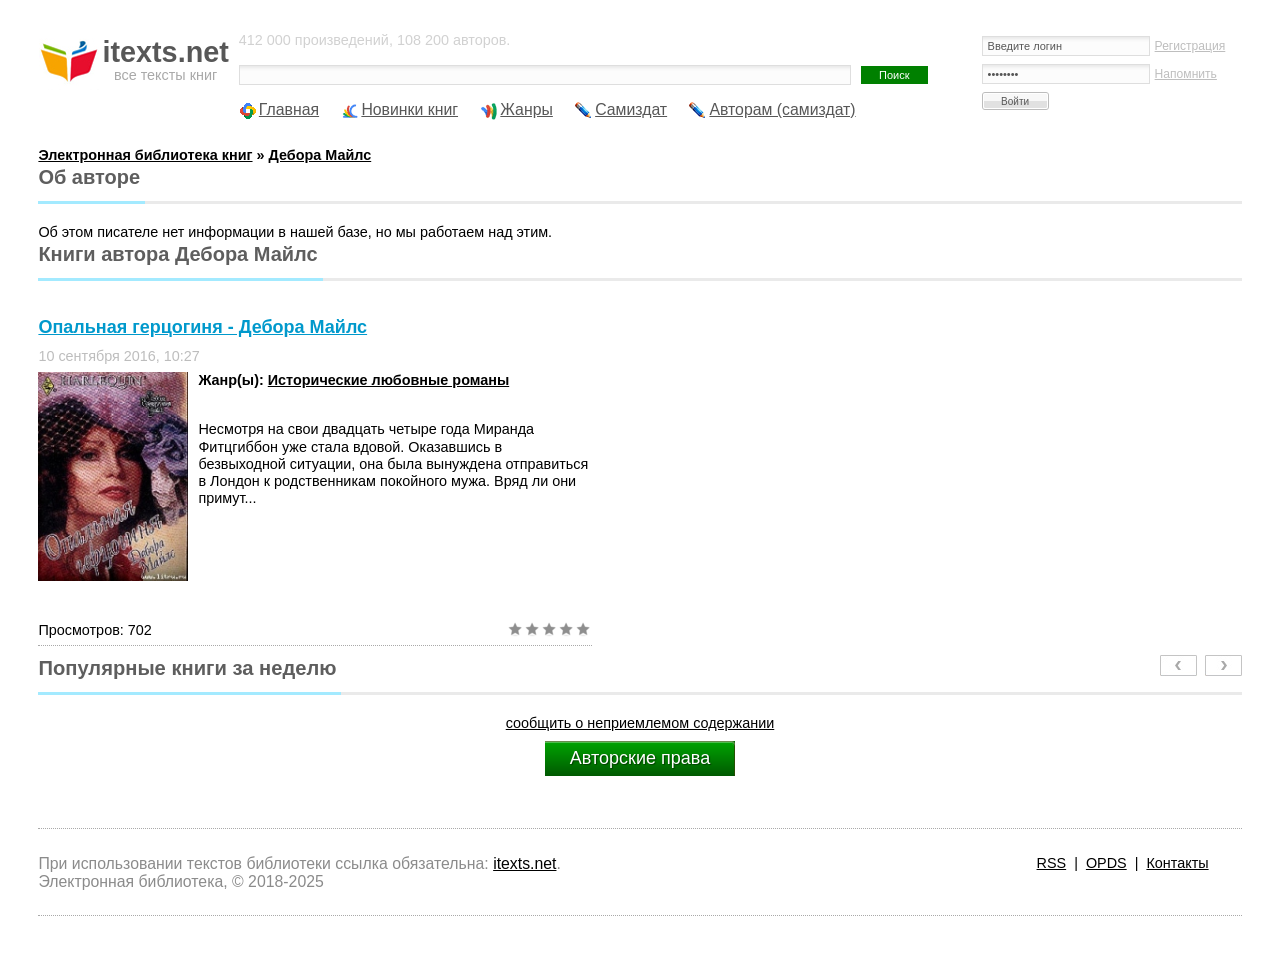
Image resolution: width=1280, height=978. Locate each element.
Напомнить (1186, 74)
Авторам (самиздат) (782, 109)
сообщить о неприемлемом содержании (640, 723)
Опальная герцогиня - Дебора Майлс (202, 327)
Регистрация (1190, 46)
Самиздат (631, 109)
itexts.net (524, 863)
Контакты (1177, 863)
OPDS (1106, 863)
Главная (289, 109)
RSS (1052, 863)
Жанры (526, 109)
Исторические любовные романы (388, 380)
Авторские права (640, 758)
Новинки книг (409, 109)
